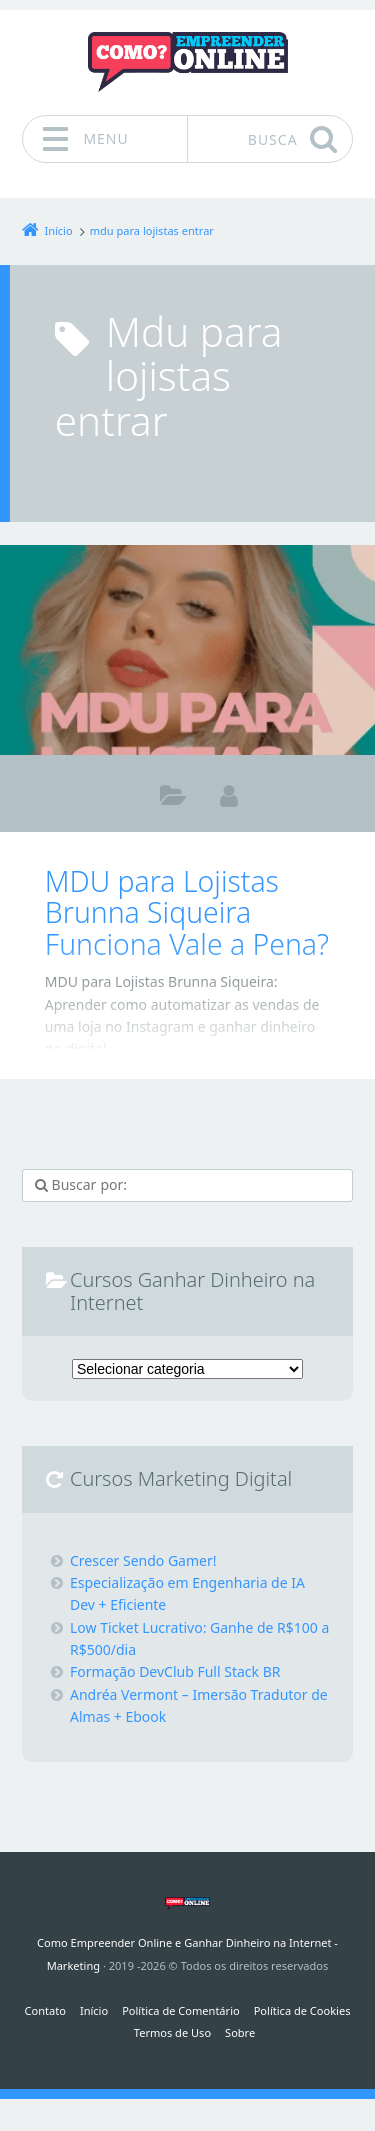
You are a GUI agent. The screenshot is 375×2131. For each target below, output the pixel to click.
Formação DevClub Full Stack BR (175, 1671)
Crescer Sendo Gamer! (143, 1560)
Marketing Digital (173, 799)
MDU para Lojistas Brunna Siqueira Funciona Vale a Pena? (187, 912)
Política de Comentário (181, 2010)
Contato (45, 2010)
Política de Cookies (302, 2010)
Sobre (240, 2032)
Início (94, 2010)
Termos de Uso (172, 2032)
